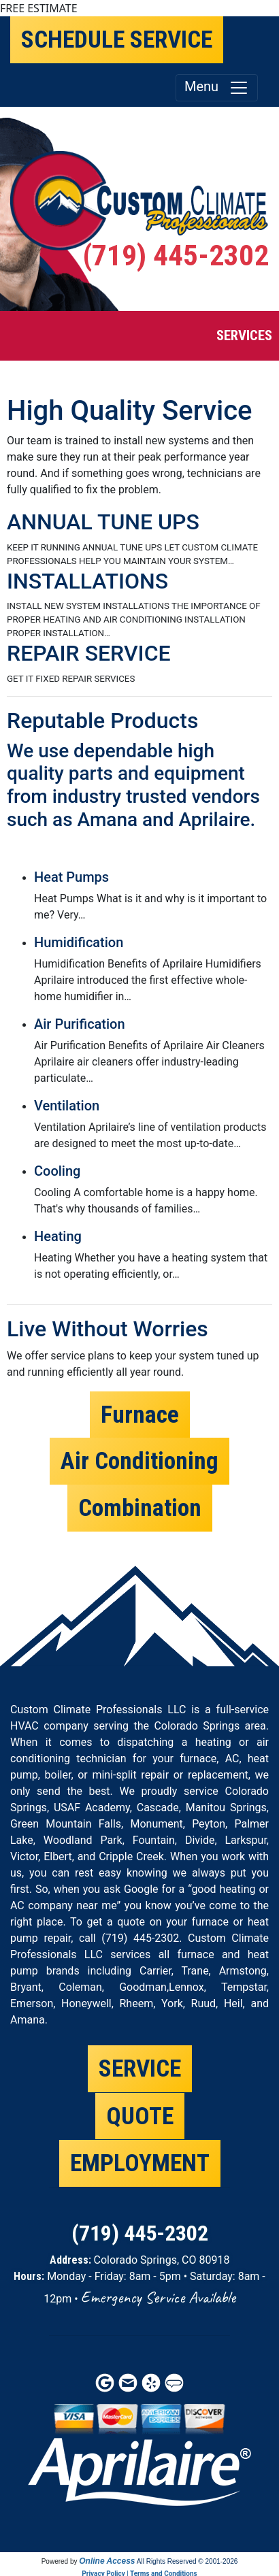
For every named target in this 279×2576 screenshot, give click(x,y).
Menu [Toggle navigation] (216, 88)
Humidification (78, 942)
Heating (58, 1236)
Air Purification (79, 1024)
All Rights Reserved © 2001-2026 (187, 2561)
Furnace (140, 1414)
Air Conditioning (139, 1461)
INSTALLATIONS (87, 581)
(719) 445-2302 (175, 255)
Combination (139, 1507)
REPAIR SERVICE (89, 653)
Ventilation (66, 1105)
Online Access (107, 2561)
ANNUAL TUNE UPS (103, 522)
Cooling (57, 1171)
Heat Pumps (71, 877)
